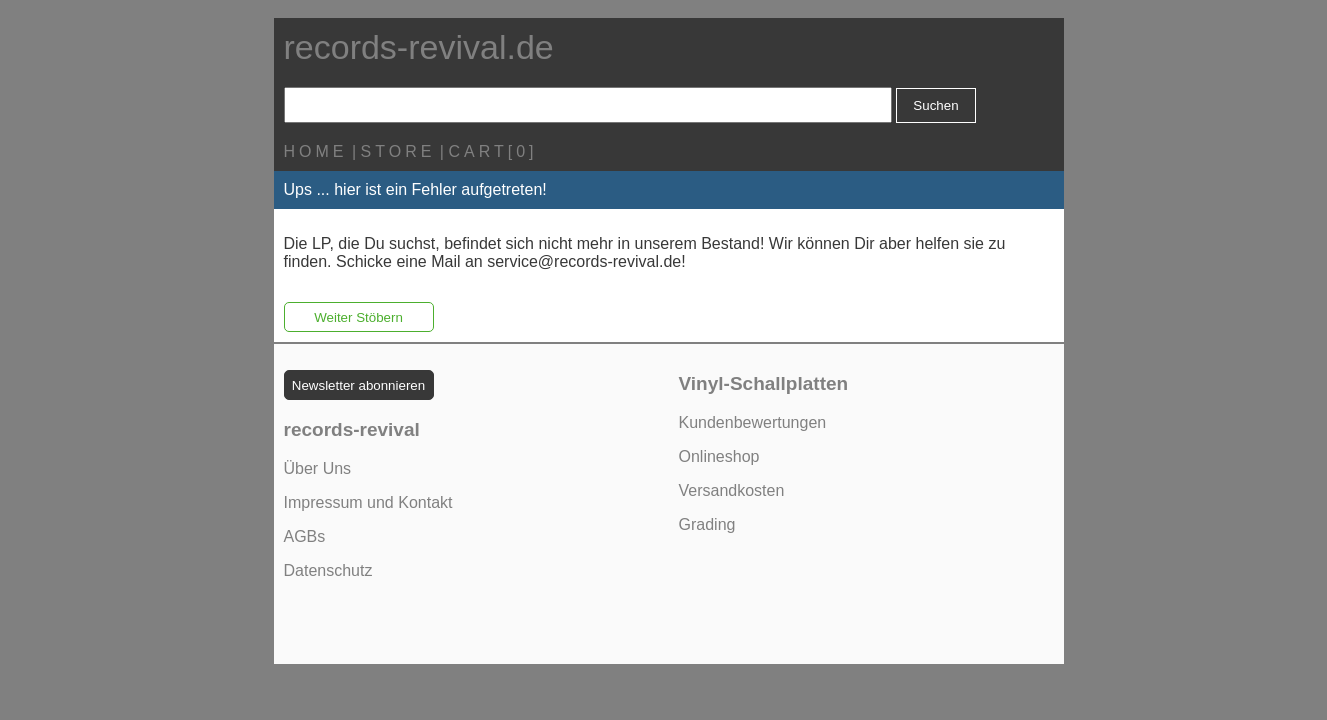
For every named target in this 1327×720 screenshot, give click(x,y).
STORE (398, 151)
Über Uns (318, 468)
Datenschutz (328, 570)
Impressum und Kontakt (368, 502)
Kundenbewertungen (753, 422)
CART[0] (492, 151)
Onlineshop (719, 456)
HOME (316, 151)
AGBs (305, 536)
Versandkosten (732, 490)
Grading (707, 524)
